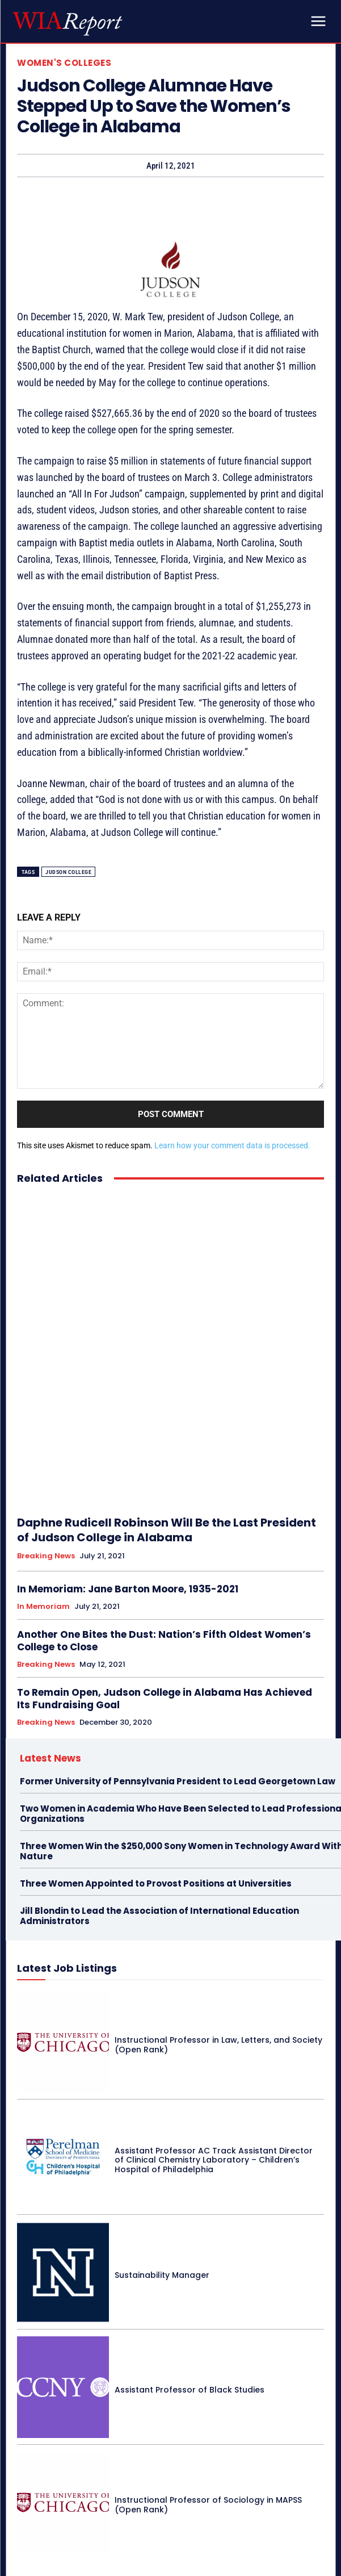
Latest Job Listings (67, 1968)
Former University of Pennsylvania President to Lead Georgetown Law (177, 1781)
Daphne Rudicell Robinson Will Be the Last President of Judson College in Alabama (166, 1530)
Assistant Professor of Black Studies (189, 2389)
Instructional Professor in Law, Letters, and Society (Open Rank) (218, 2044)
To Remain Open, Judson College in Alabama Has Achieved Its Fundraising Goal (164, 1699)
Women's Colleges (64, 62)
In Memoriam (43, 1606)
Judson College (68, 872)
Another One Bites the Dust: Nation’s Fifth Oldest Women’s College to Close (164, 1641)
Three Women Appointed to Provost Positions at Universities (156, 1883)
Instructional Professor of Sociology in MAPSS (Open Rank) (208, 2504)
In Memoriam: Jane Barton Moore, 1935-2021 (127, 1589)
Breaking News (46, 1556)
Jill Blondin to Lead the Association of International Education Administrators (159, 1916)
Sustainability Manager (162, 2275)
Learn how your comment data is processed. (232, 1145)
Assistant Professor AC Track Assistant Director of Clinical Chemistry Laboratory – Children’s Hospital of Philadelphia (214, 2160)
